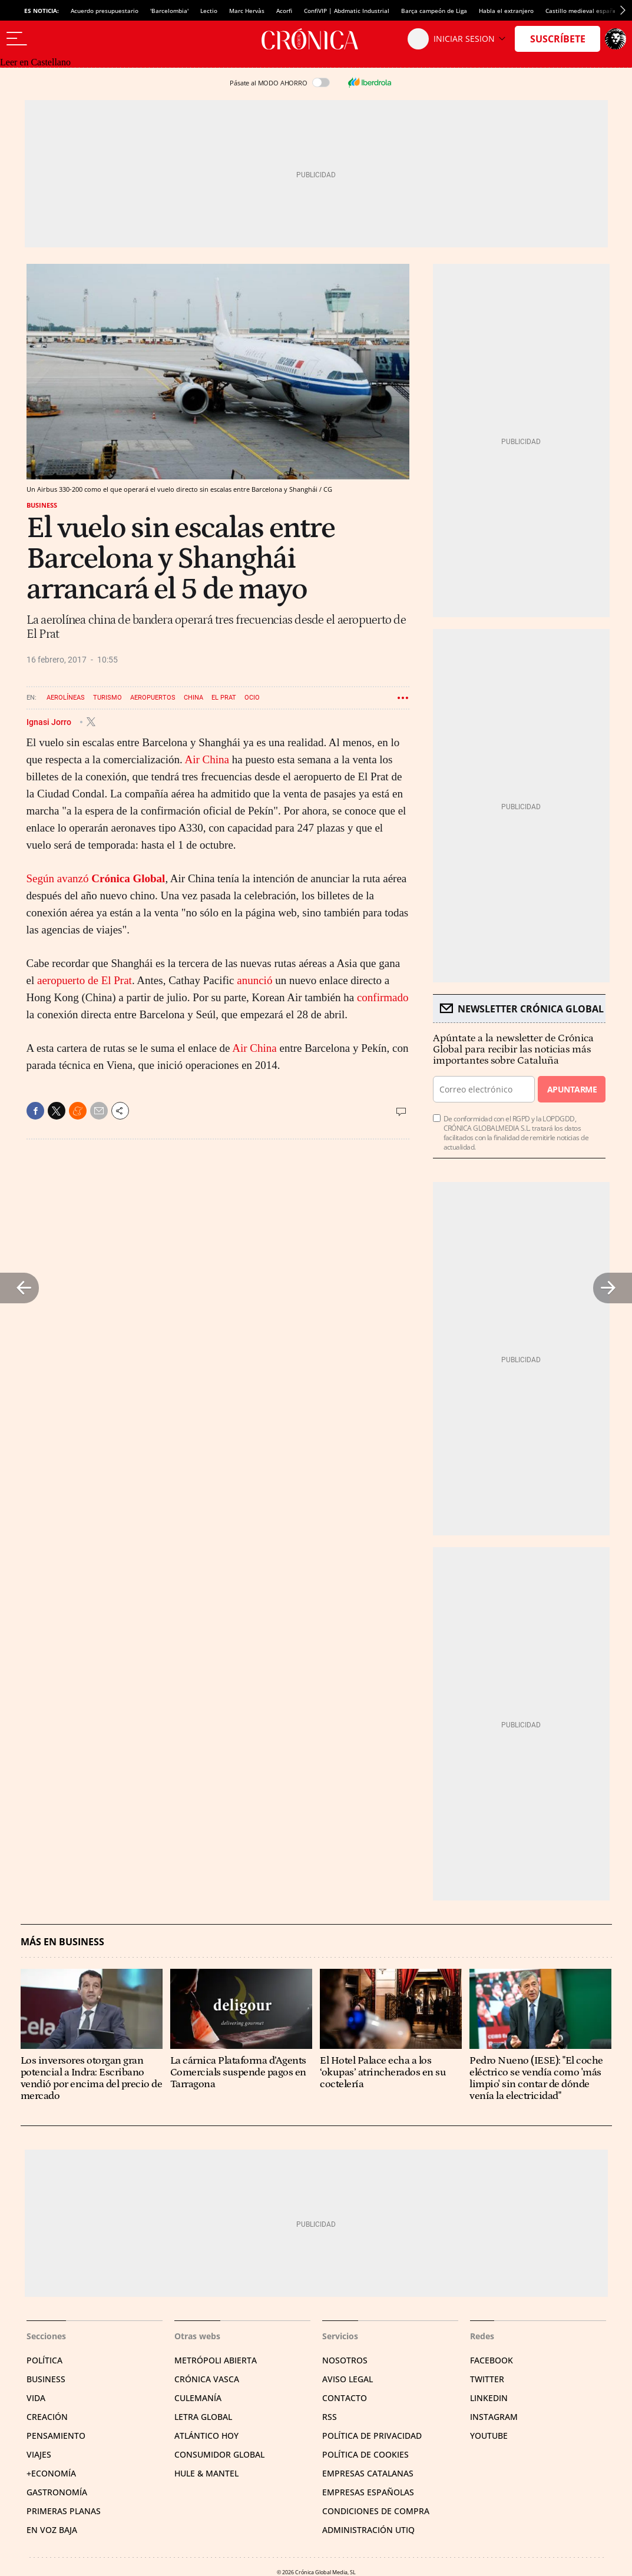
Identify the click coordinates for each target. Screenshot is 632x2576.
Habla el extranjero (506, 10)
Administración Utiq (368, 2529)
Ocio (252, 697)
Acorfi (284, 10)
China (193, 697)
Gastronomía (57, 2492)
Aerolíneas (66, 697)
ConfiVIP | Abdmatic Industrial (346, 10)
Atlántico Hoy (206, 2435)
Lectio (208, 10)
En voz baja (52, 2529)
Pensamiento (56, 2435)
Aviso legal (347, 2379)
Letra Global (203, 2416)
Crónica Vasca (206, 2379)
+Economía (51, 2473)
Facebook (491, 2360)
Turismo (107, 697)
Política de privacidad (372, 2435)
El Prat (223, 697)
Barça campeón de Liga (434, 10)
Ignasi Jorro (50, 721)
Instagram (494, 2416)
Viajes (39, 2454)
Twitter (487, 2379)
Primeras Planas (64, 2511)
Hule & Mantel (206, 2473)
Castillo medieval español (581, 10)
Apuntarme (572, 1089)
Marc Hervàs (246, 10)
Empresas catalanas (367, 2473)
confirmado (383, 997)
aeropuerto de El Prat (84, 980)
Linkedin (489, 2397)
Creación (47, 2416)
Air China (207, 759)
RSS (329, 2416)
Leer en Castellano (35, 62)
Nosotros (345, 2360)
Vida (36, 2397)
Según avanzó (96, 878)
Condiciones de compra (375, 2511)
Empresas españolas (368, 2492)
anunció (254, 980)
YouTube (489, 2435)
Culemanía (197, 2397)
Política (44, 2360)
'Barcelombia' (169, 10)
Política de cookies (365, 2454)
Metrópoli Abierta (215, 2360)
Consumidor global (219, 2454)
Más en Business (62, 1942)
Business (42, 505)
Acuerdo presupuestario (104, 10)
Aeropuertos (153, 697)
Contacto (344, 2397)
